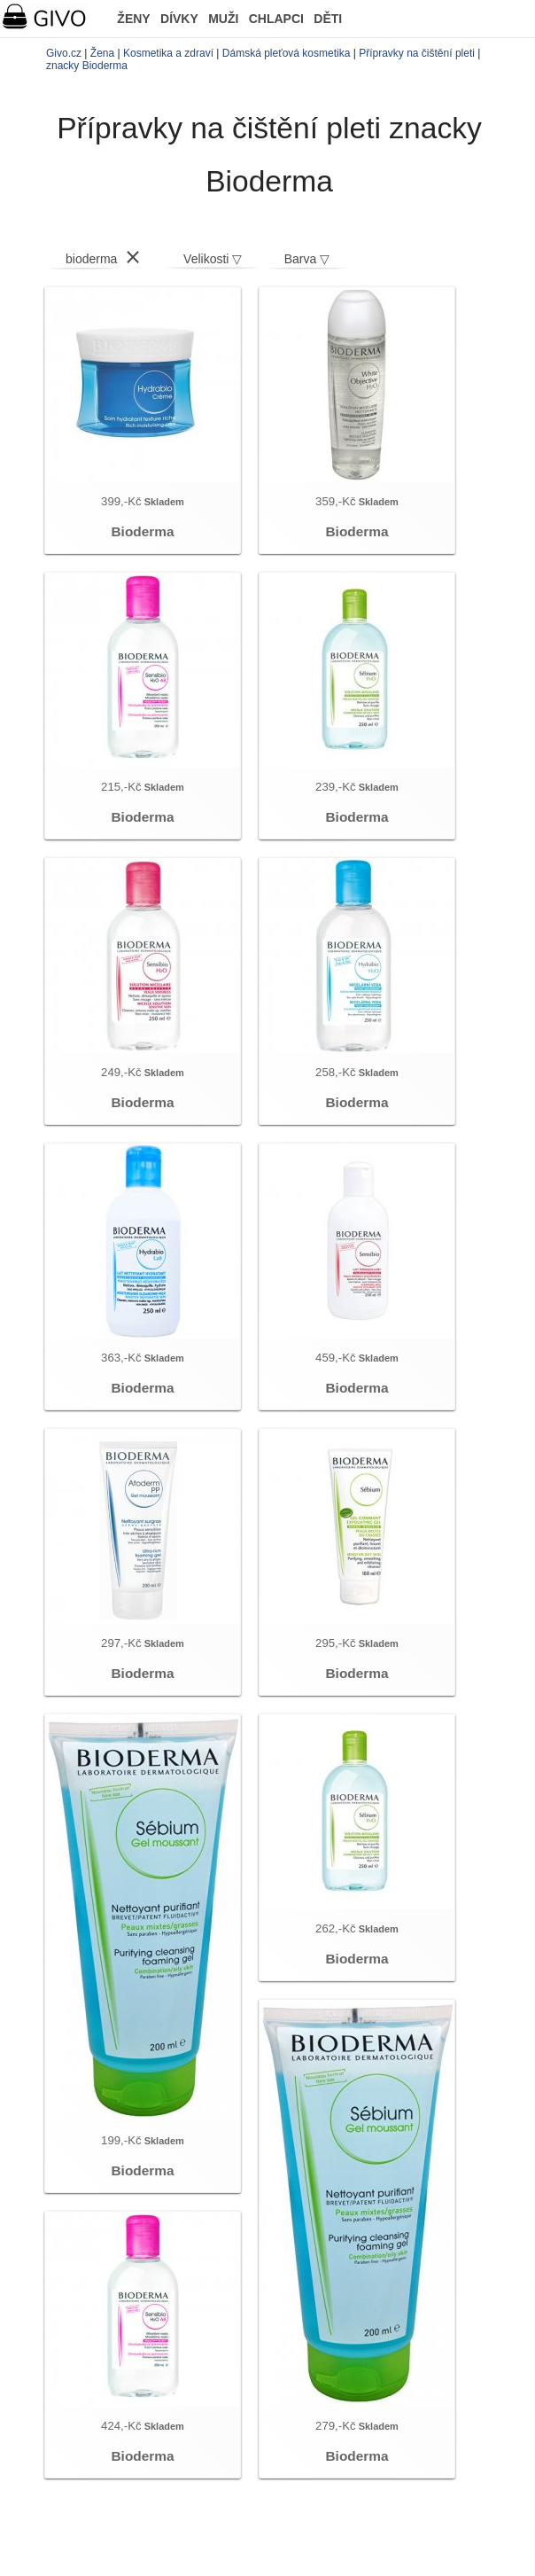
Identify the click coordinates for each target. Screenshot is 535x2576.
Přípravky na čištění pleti (417, 53)
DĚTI (328, 19)
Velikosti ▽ (212, 259)
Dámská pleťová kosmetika (286, 53)
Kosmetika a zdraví (168, 53)
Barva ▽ (307, 259)
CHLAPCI (276, 19)
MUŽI (223, 19)
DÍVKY (179, 19)
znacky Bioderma (87, 65)
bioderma (91, 259)
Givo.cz (63, 53)
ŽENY (133, 19)
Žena (102, 53)
